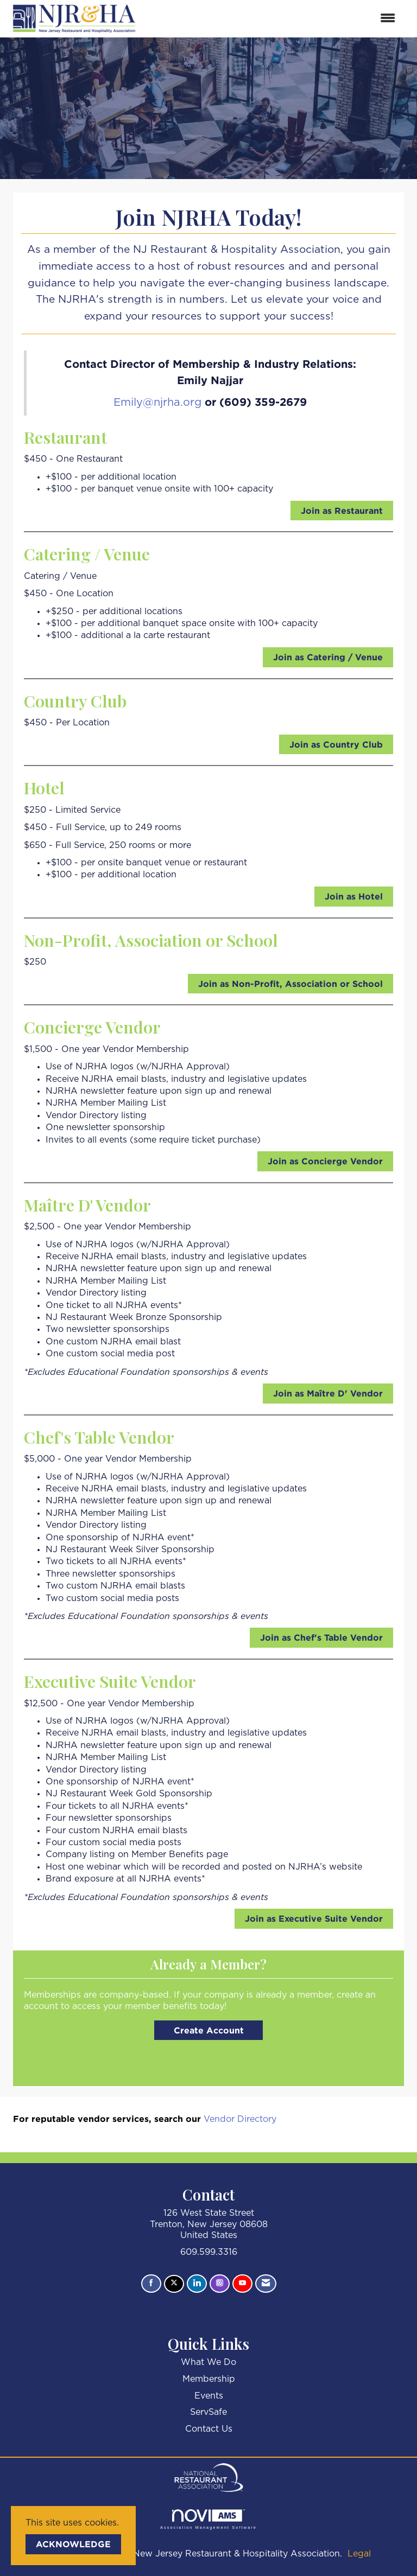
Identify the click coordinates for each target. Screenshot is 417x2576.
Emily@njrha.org (157, 402)
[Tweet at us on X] (174, 2284)
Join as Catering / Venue (328, 657)
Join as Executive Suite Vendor (314, 1918)
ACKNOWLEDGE (73, 2544)
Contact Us (208, 2429)
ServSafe (208, 2412)
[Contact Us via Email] (265, 2283)
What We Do (208, 2362)
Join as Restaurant (342, 510)
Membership (208, 2379)
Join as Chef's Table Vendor (321, 1637)
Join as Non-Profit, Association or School (290, 984)
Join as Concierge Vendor (325, 1161)
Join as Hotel (354, 896)
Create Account (209, 2030)
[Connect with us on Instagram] (220, 2283)
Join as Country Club (336, 744)
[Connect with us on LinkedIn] (197, 2283)
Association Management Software (208, 2519)
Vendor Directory (240, 2119)
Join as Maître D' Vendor (328, 1393)
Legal (359, 2553)
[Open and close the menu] (273, 19)
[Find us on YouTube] (242, 2283)
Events (208, 2396)
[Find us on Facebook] (151, 2283)
